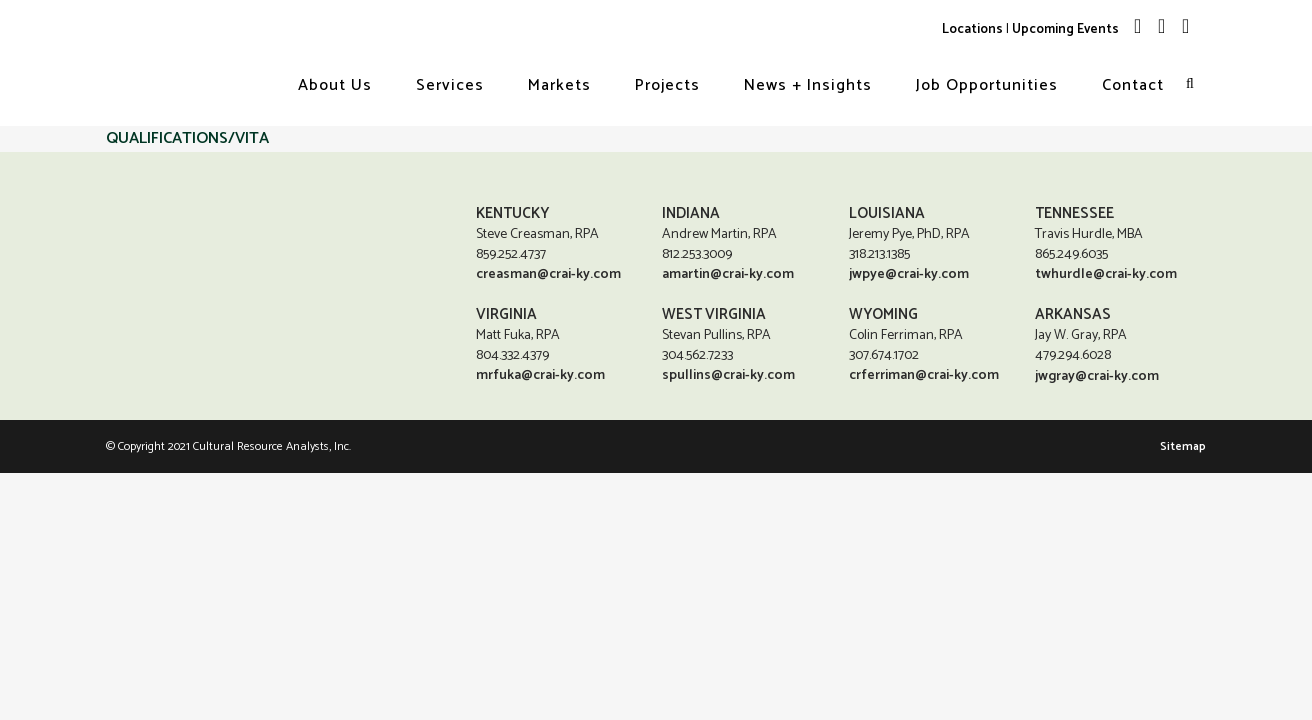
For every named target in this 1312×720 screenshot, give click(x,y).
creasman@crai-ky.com (548, 274)
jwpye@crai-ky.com (909, 274)
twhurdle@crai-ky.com (1106, 274)
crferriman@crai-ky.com (924, 375)
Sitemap (1183, 447)
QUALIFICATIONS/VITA (187, 138)
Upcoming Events (1065, 29)
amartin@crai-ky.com (728, 274)
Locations (972, 29)
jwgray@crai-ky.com (1097, 377)
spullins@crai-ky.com (728, 375)
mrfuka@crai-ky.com (540, 375)
